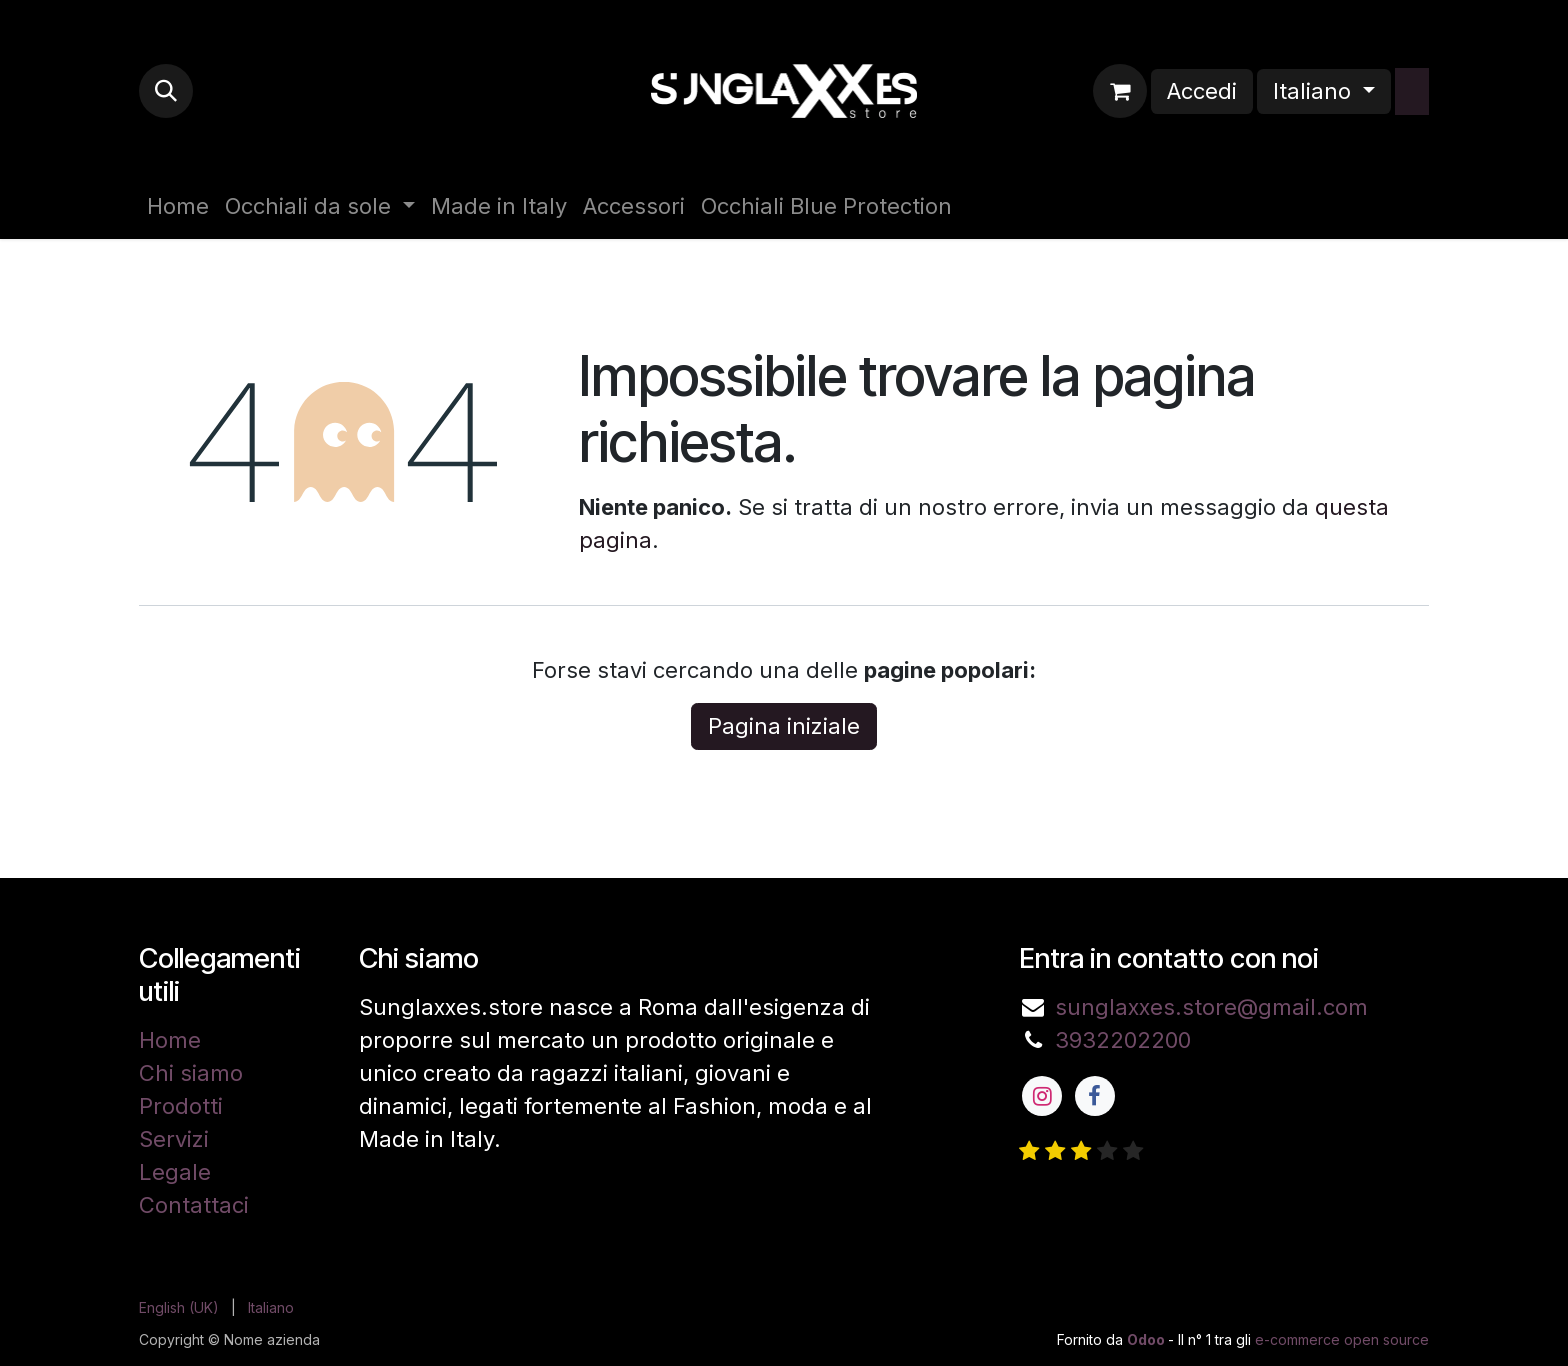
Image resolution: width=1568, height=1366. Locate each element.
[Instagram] (1042, 1096)
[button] (166, 91)
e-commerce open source (1342, 1339)
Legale (175, 1172)
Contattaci (194, 1205)
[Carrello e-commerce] (1120, 91)
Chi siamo (191, 1073)
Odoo (1147, 1339)
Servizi (174, 1139)
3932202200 (1123, 1040)
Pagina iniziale (784, 726)
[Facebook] (1095, 1096)
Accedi (1202, 91)
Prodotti (181, 1106)
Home (170, 1040)
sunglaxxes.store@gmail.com (1211, 1007)
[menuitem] (178, 206)
